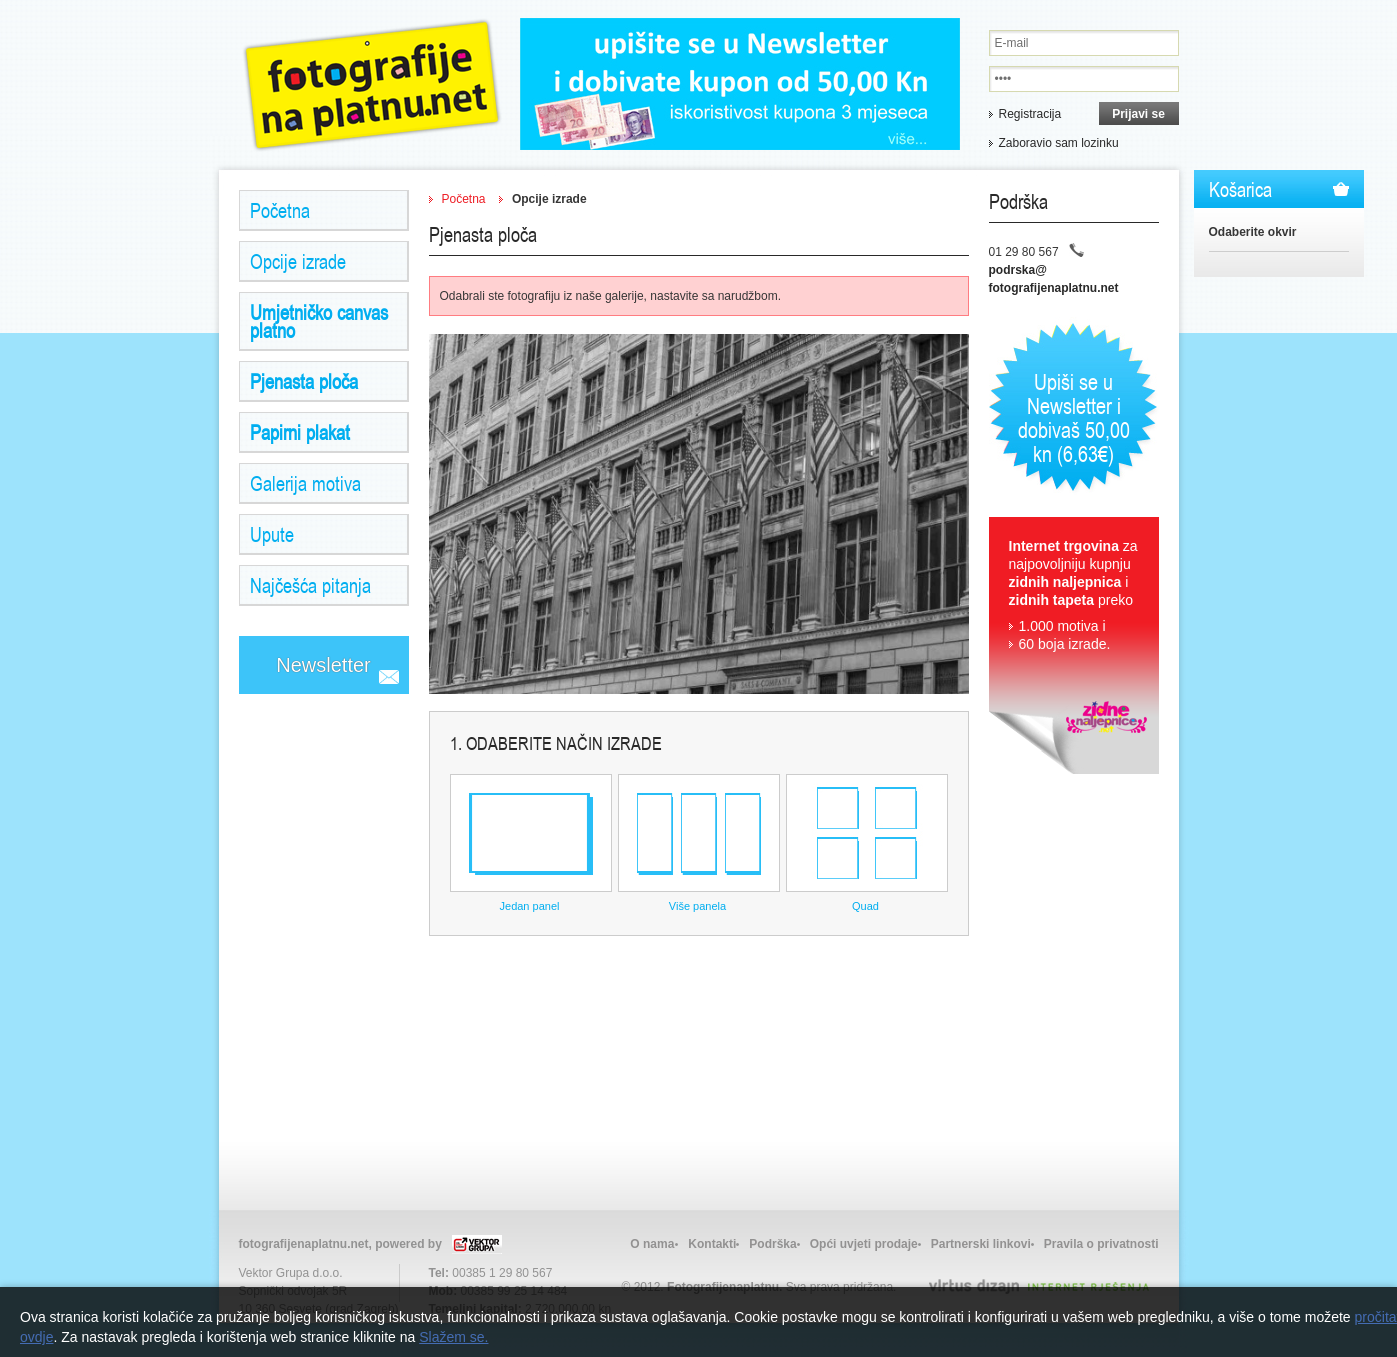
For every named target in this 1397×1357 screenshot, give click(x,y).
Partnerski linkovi (981, 1244)
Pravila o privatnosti (1101, 1244)
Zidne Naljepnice (372, 85)
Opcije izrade (298, 261)
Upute (272, 534)
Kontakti (712, 1244)
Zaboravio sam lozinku (1059, 143)
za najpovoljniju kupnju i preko (1074, 595)
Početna (280, 210)
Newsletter (323, 665)
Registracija (1030, 114)
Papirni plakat (300, 432)
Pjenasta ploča (304, 381)
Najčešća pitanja (310, 585)
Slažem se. (453, 1337)
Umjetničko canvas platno (319, 321)
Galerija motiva (305, 483)
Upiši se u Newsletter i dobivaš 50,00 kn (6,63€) (1074, 417)
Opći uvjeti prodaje (864, 1244)
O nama (652, 1244)
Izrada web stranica (211, 1281)
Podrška (772, 1244)
